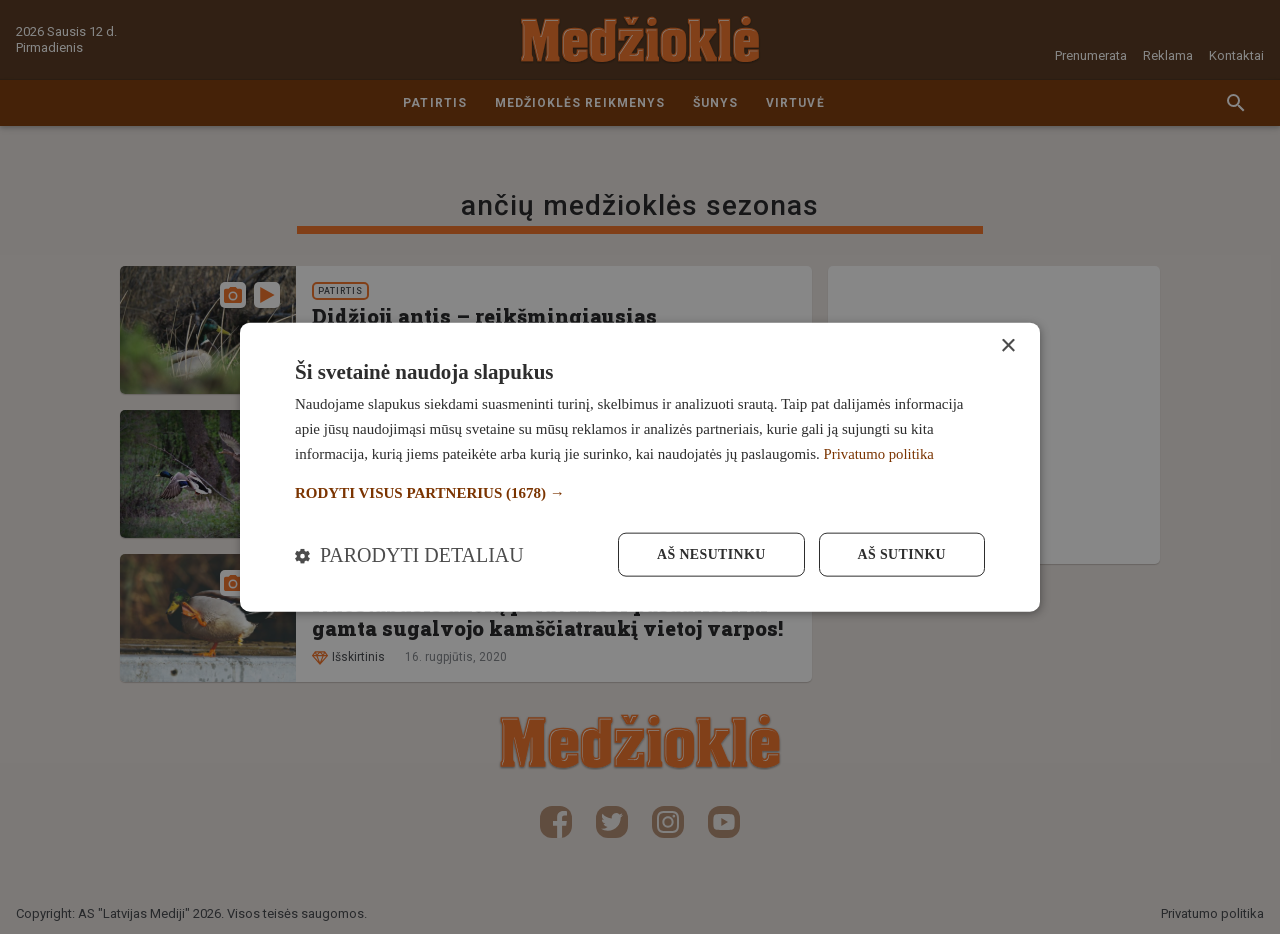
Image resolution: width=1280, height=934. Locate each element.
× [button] (1007, 345)
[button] (640, 492)
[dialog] (640, 466)
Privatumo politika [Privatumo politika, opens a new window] (880, 453)
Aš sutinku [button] (901, 554)
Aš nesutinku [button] (709, 554)
